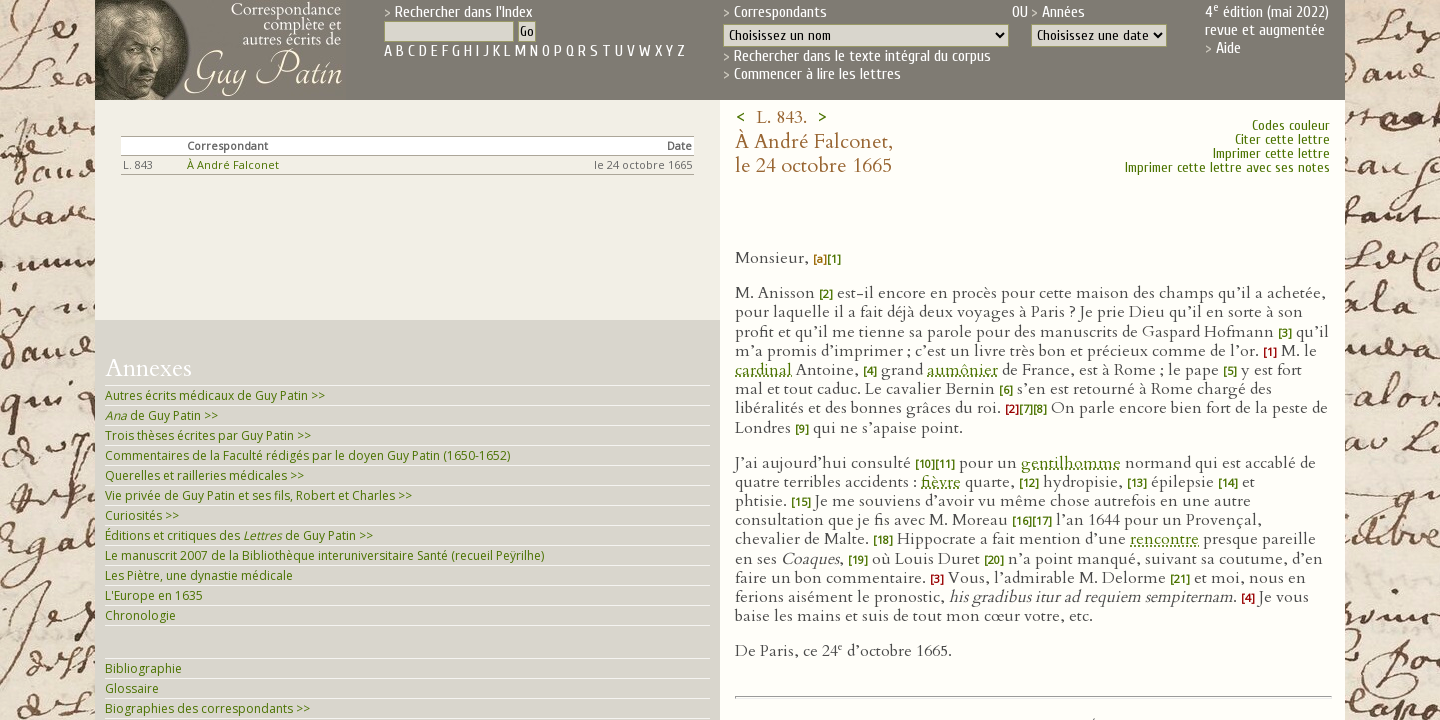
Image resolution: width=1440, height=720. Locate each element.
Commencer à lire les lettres (817, 74)
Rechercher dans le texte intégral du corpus (862, 56)
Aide (1228, 48)
